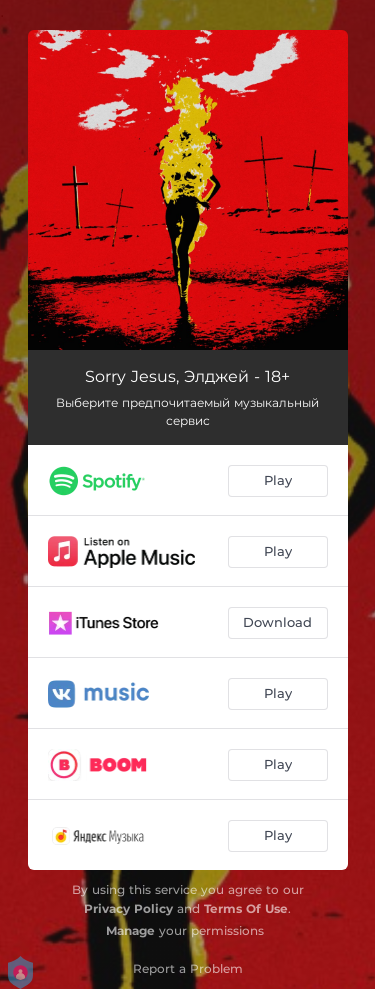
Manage (130, 930)
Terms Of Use (246, 908)
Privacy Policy (128, 908)
